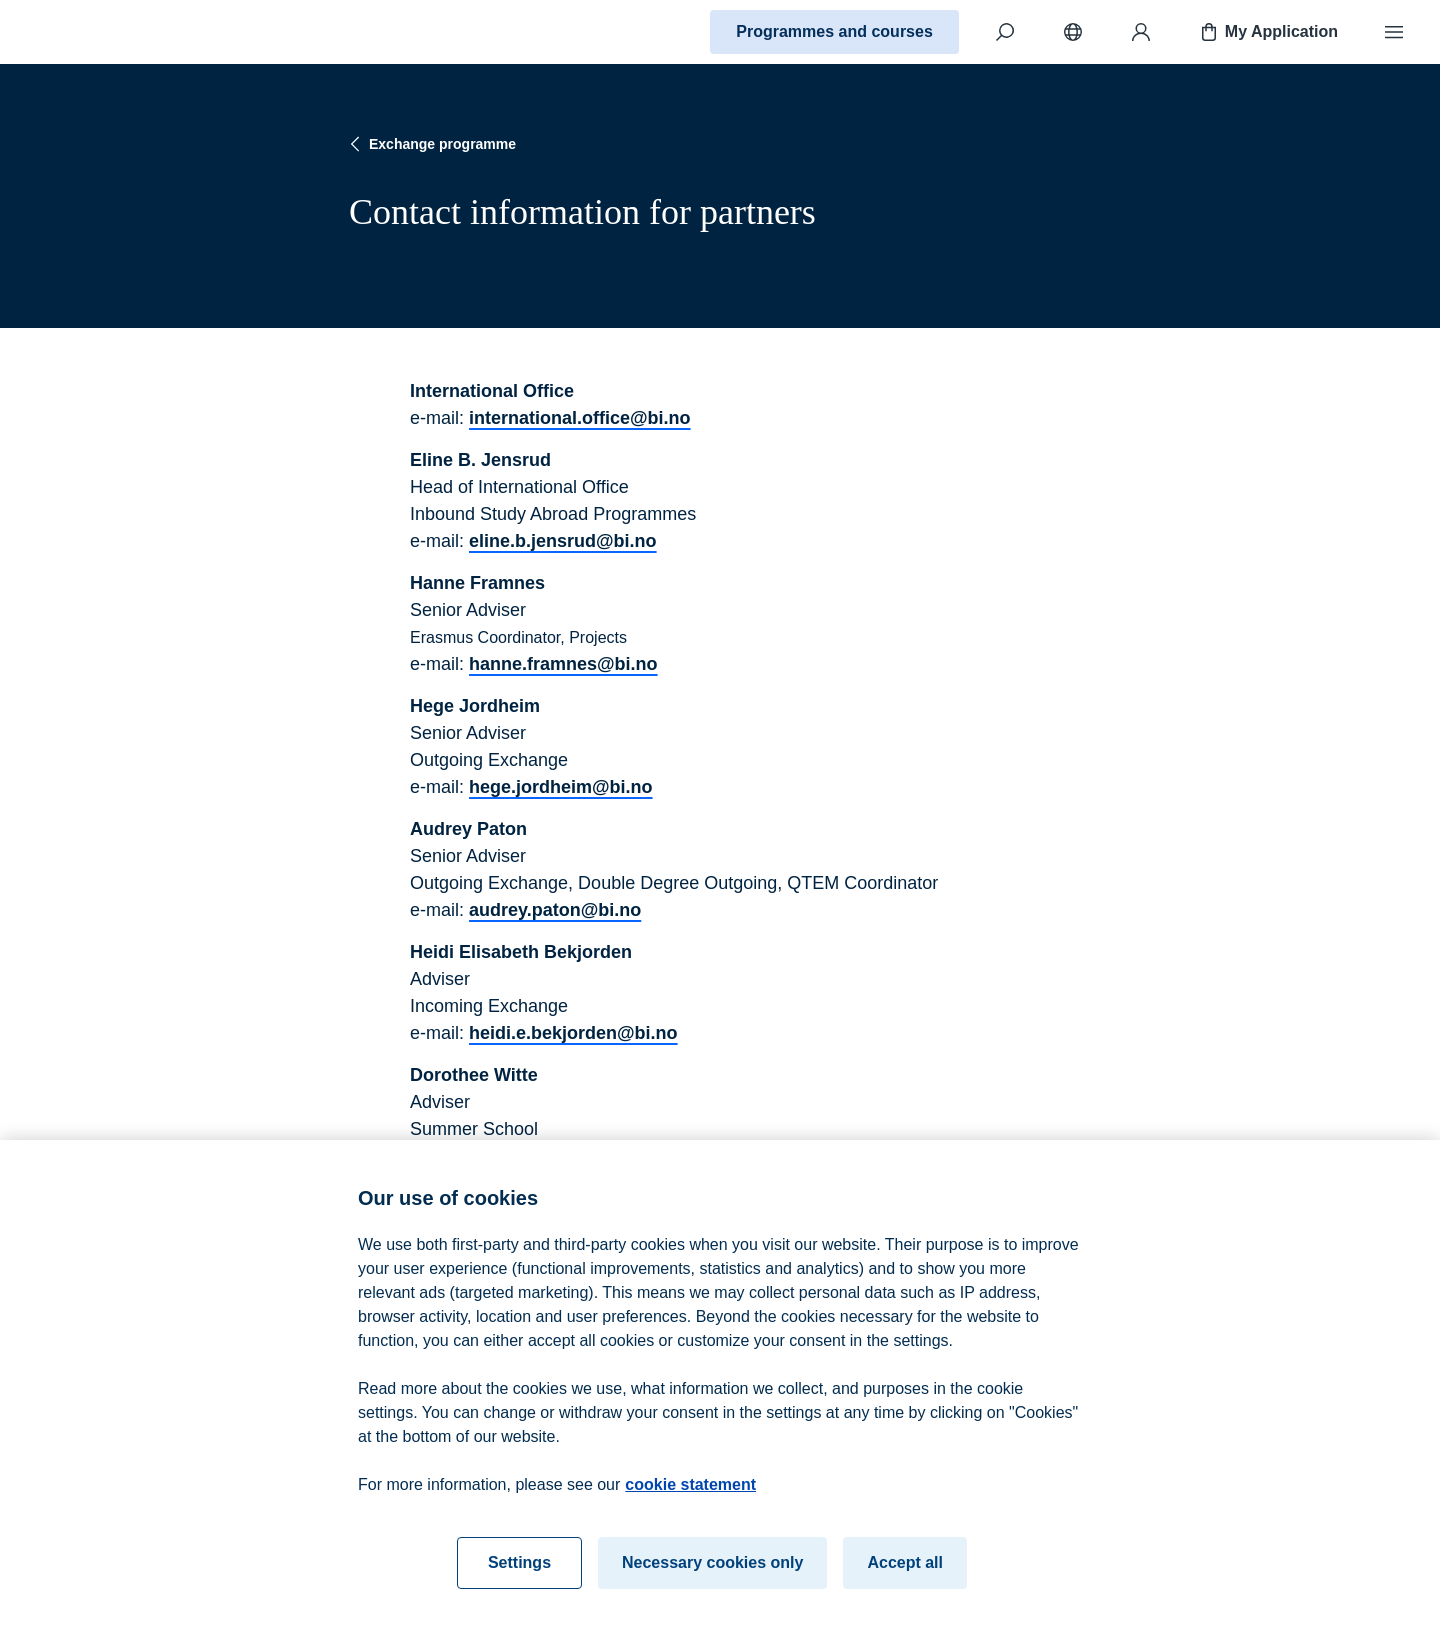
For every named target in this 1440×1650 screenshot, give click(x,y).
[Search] (1005, 32)
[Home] (86, 32)
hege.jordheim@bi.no (561, 787)
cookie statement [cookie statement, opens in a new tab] (690, 1491)
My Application (1267, 32)
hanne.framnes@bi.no (563, 664)
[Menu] (1394, 32)
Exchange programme (430, 144)
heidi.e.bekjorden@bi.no (573, 1033)
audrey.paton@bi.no (555, 910)
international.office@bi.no (580, 418)
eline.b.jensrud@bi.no (563, 541)
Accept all (905, 1569)
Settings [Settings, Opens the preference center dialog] (519, 1569)
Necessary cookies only (712, 1569)
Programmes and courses (834, 31)
